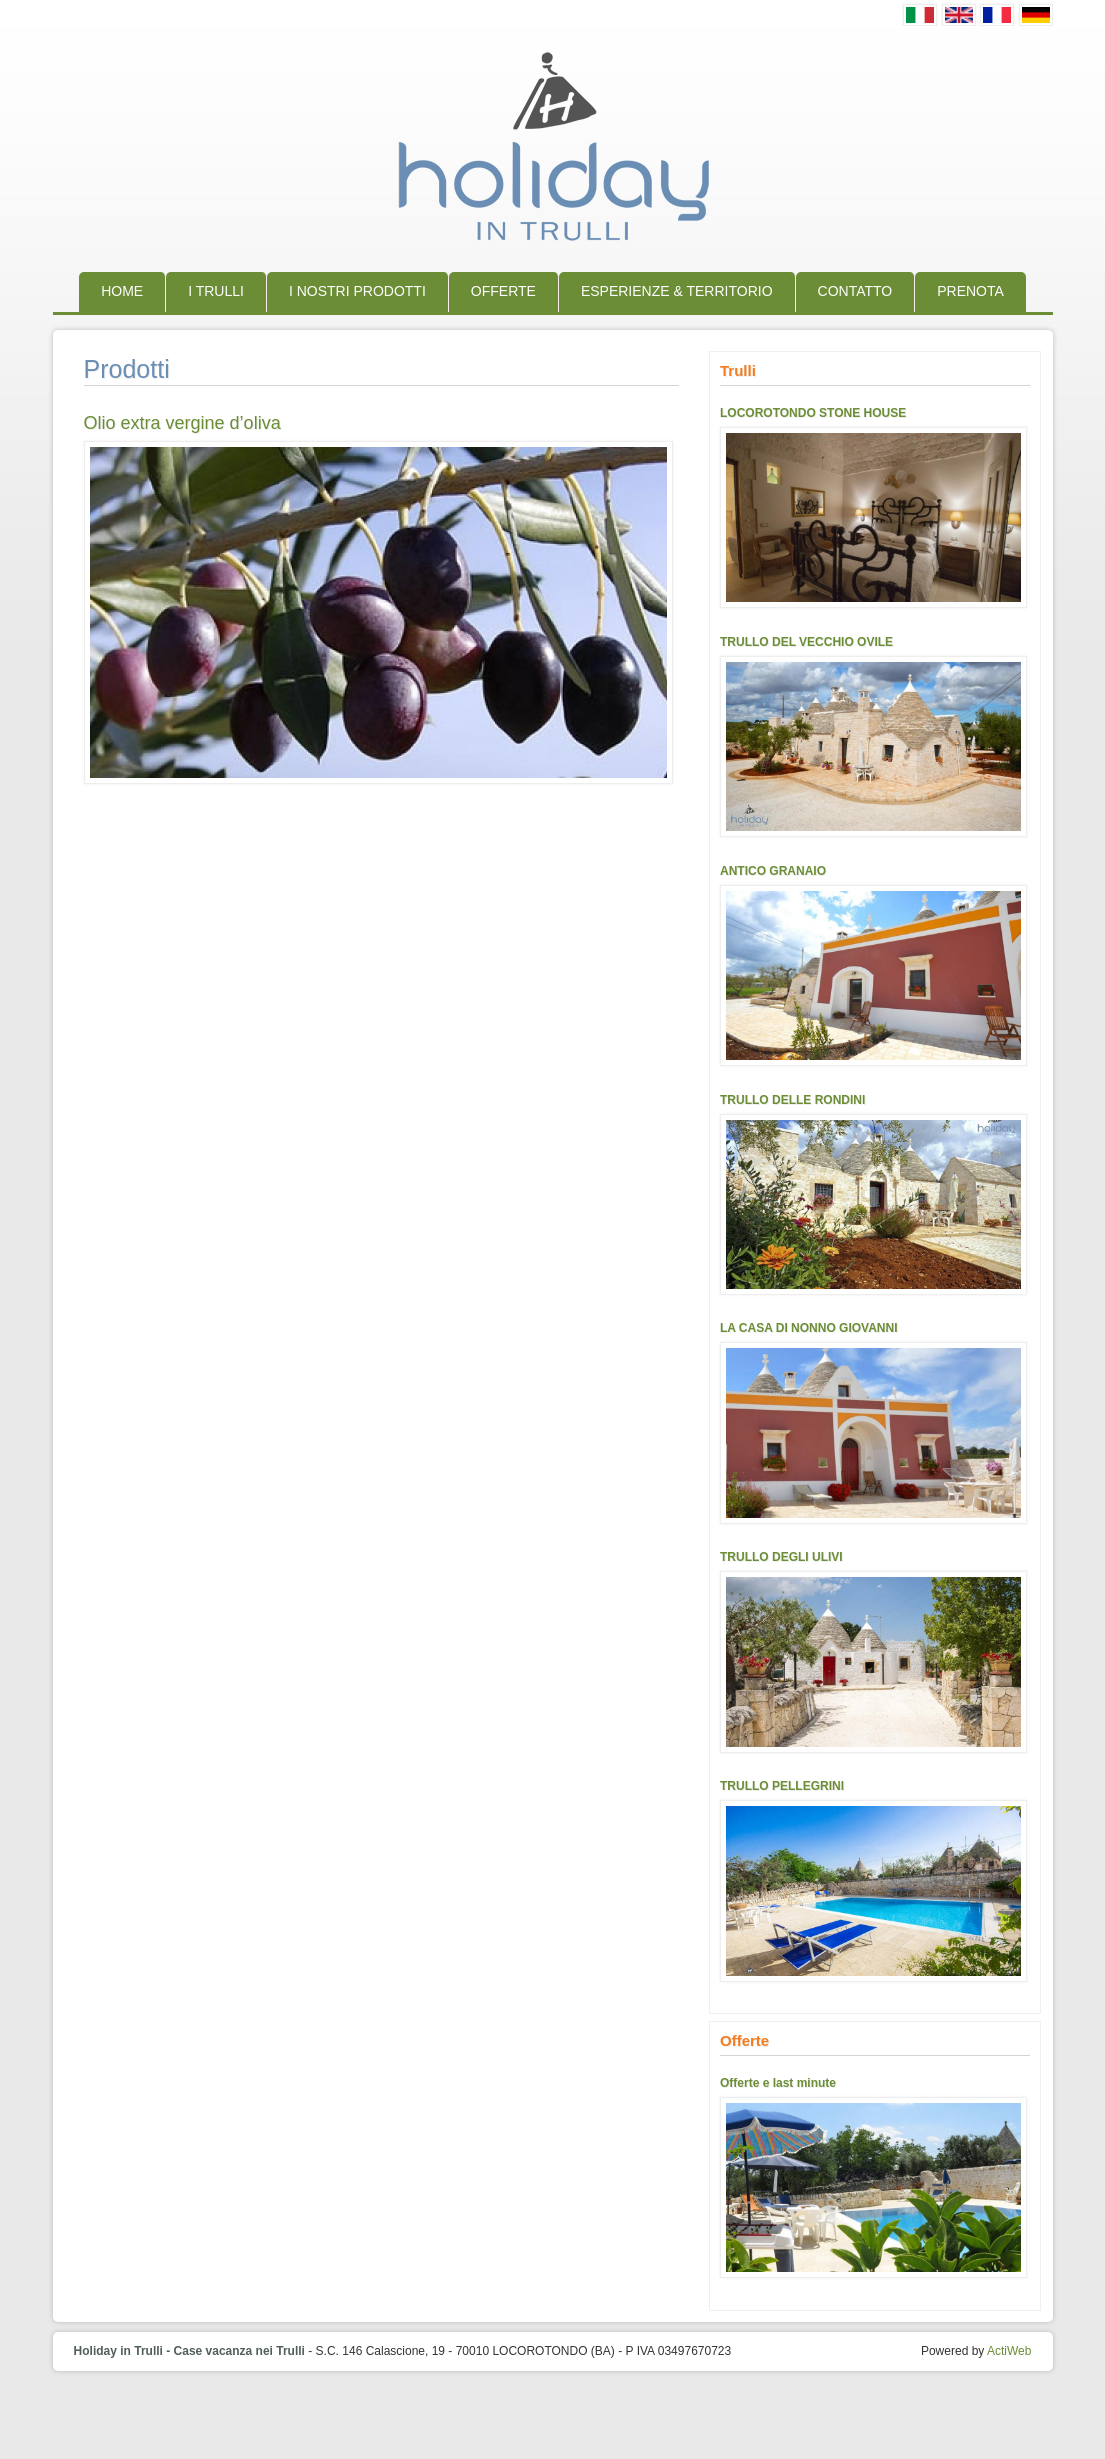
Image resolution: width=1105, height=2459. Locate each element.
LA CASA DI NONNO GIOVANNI (809, 1328)
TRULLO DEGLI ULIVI (781, 1557)
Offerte (503, 291)
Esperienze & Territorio (677, 291)
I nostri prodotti (357, 291)
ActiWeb (1009, 2351)
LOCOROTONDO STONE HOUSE (813, 413)
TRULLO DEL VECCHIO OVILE (806, 642)
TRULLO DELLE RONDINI (792, 1100)
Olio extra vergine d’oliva (182, 423)
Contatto (855, 291)
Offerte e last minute (778, 2083)
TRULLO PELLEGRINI (782, 1786)
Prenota (970, 291)
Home (122, 291)
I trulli (216, 291)
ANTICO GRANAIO (773, 871)
